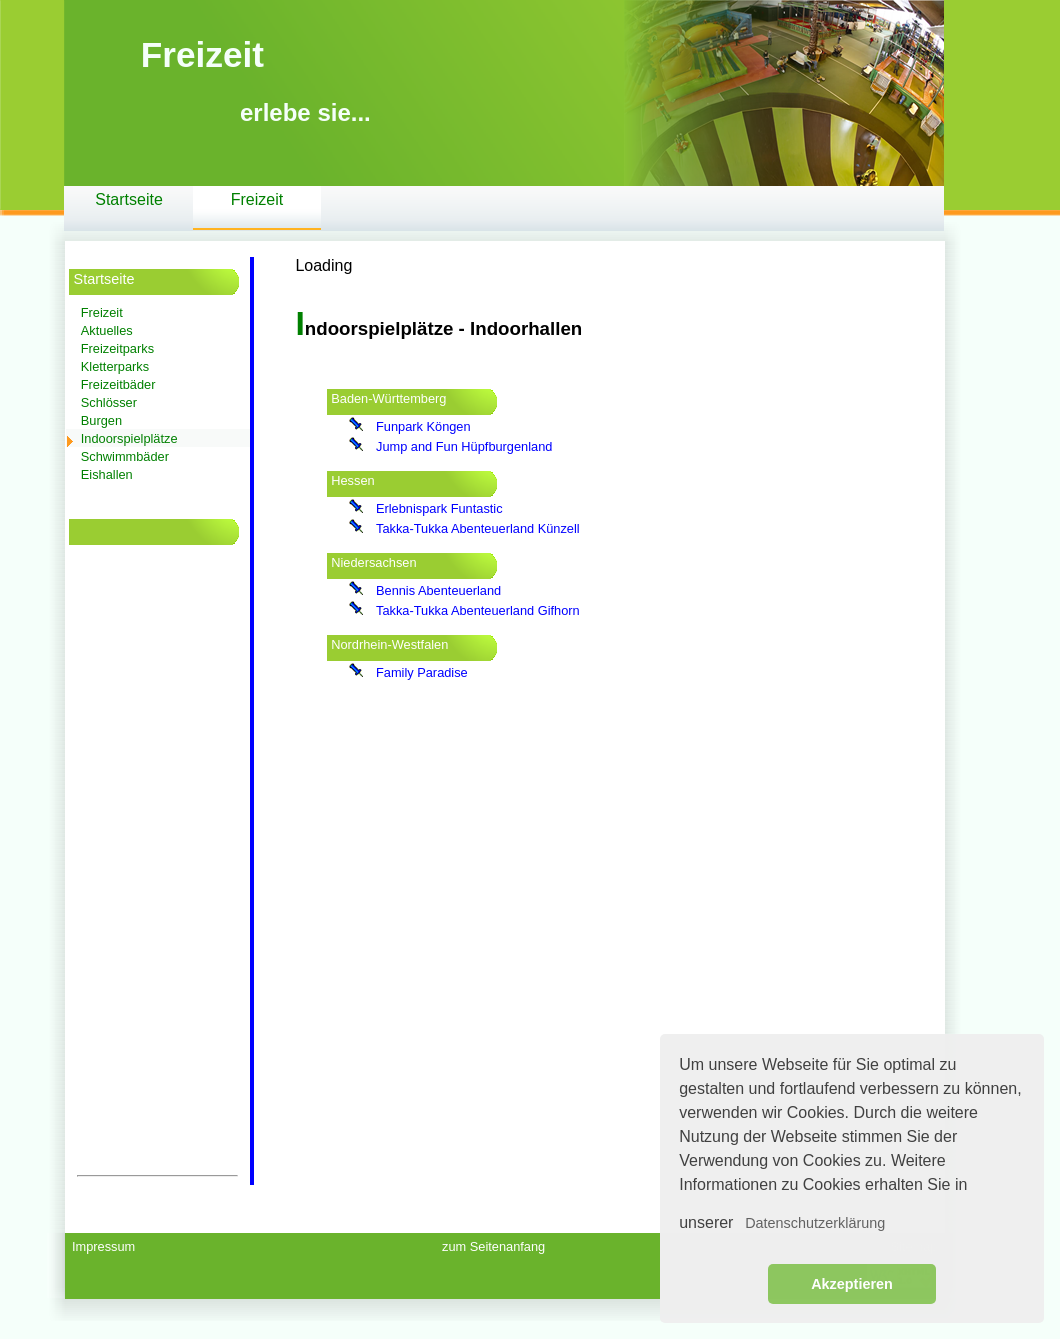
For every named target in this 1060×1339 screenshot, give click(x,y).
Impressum (103, 1246)
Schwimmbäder (125, 456)
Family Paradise (422, 672)
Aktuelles (107, 330)
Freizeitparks (117, 348)
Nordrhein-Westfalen (389, 644)
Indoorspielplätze (129, 438)
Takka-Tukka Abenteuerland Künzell (478, 528)
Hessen (352, 480)
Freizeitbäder (118, 384)
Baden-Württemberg (388, 398)
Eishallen (107, 474)
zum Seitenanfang (493, 1246)
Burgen (101, 420)
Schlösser (109, 402)
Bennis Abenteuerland (438, 590)
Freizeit (257, 199)
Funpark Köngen (423, 426)
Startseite (129, 199)
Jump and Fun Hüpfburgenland (464, 446)
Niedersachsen (373, 562)
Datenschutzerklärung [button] (815, 1223)
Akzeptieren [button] (852, 1284)
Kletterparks (115, 366)
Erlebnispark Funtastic (439, 508)
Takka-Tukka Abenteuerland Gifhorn (478, 610)
